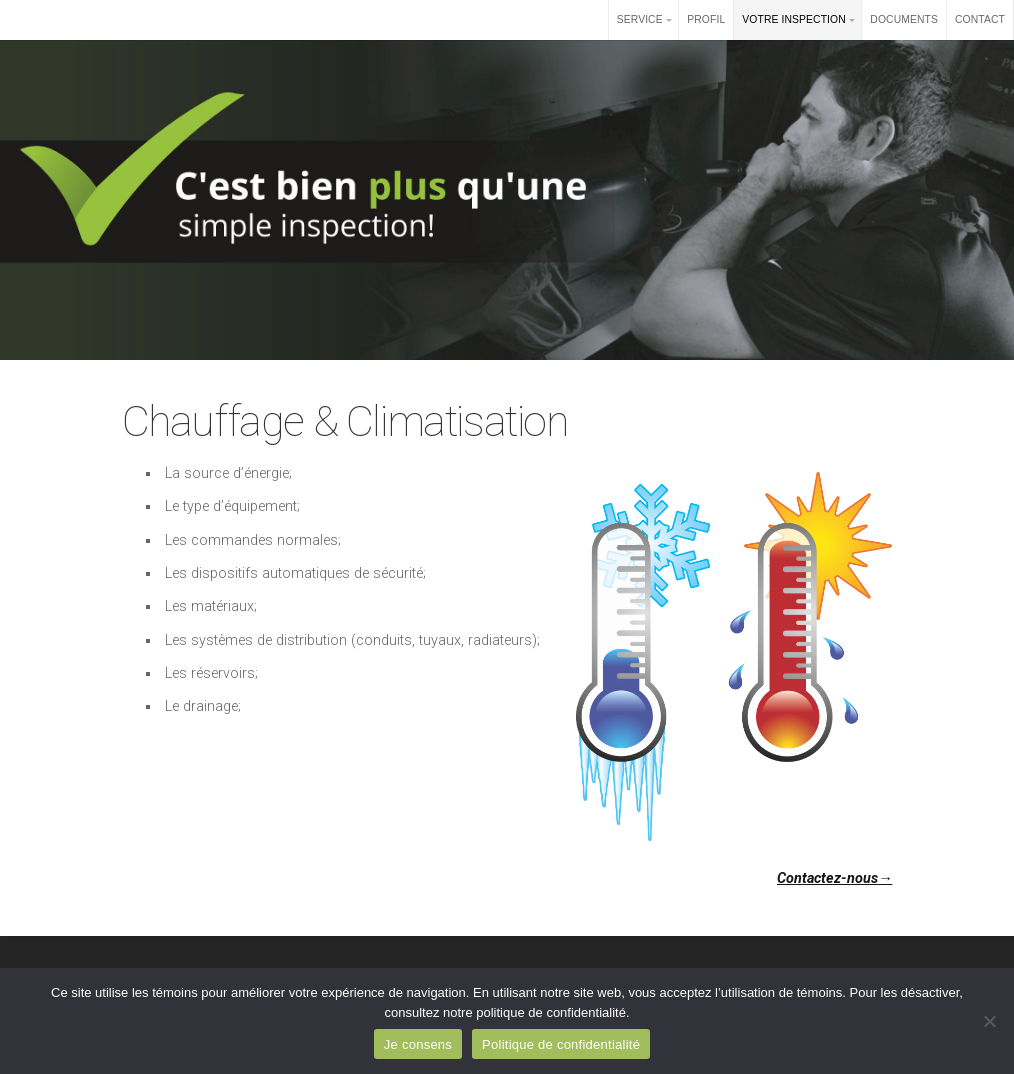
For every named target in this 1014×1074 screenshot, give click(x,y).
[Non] (989, 1021)
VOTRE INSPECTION (793, 19)
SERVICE (640, 19)
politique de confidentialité (551, 1012)
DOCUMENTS (904, 19)
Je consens (418, 1044)
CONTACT (980, 19)
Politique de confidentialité (561, 1044)
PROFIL (706, 19)
